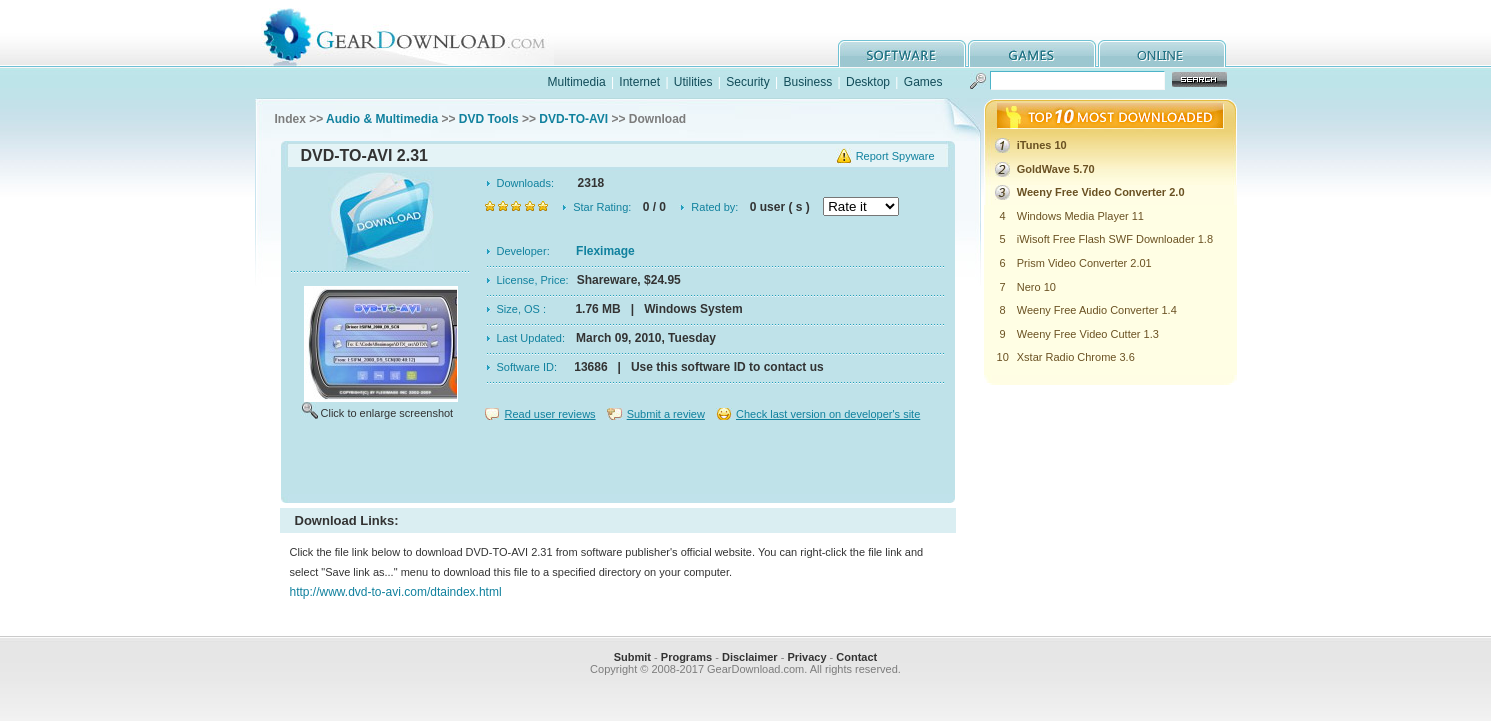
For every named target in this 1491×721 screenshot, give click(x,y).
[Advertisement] (618, 464)
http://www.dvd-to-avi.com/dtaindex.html (396, 592)
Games (923, 82)
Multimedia (577, 82)
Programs (686, 657)
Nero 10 (1036, 287)
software (902, 53)
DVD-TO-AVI (573, 119)
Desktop (868, 82)
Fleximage (605, 251)
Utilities (693, 82)
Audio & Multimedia (382, 119)
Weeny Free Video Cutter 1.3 (1088, 334)
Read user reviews (550, 414)
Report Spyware (895, 156)
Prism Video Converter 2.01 (1084, 263)
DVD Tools (489, 119)
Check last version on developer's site (828, 414)
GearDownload (419, 33)
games (1032, 53)
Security (747, 82)
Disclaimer (750, 657)
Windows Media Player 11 (1080, 216)
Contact (856, 657)
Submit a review (666, 414)
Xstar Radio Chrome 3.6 (1076, 357)
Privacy (806, 657)
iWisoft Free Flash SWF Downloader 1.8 (1115, 239)
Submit (632, 657)
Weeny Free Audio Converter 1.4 (1097, 310)
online (1162, 53)
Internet (639, 82)
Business (807, 82)
